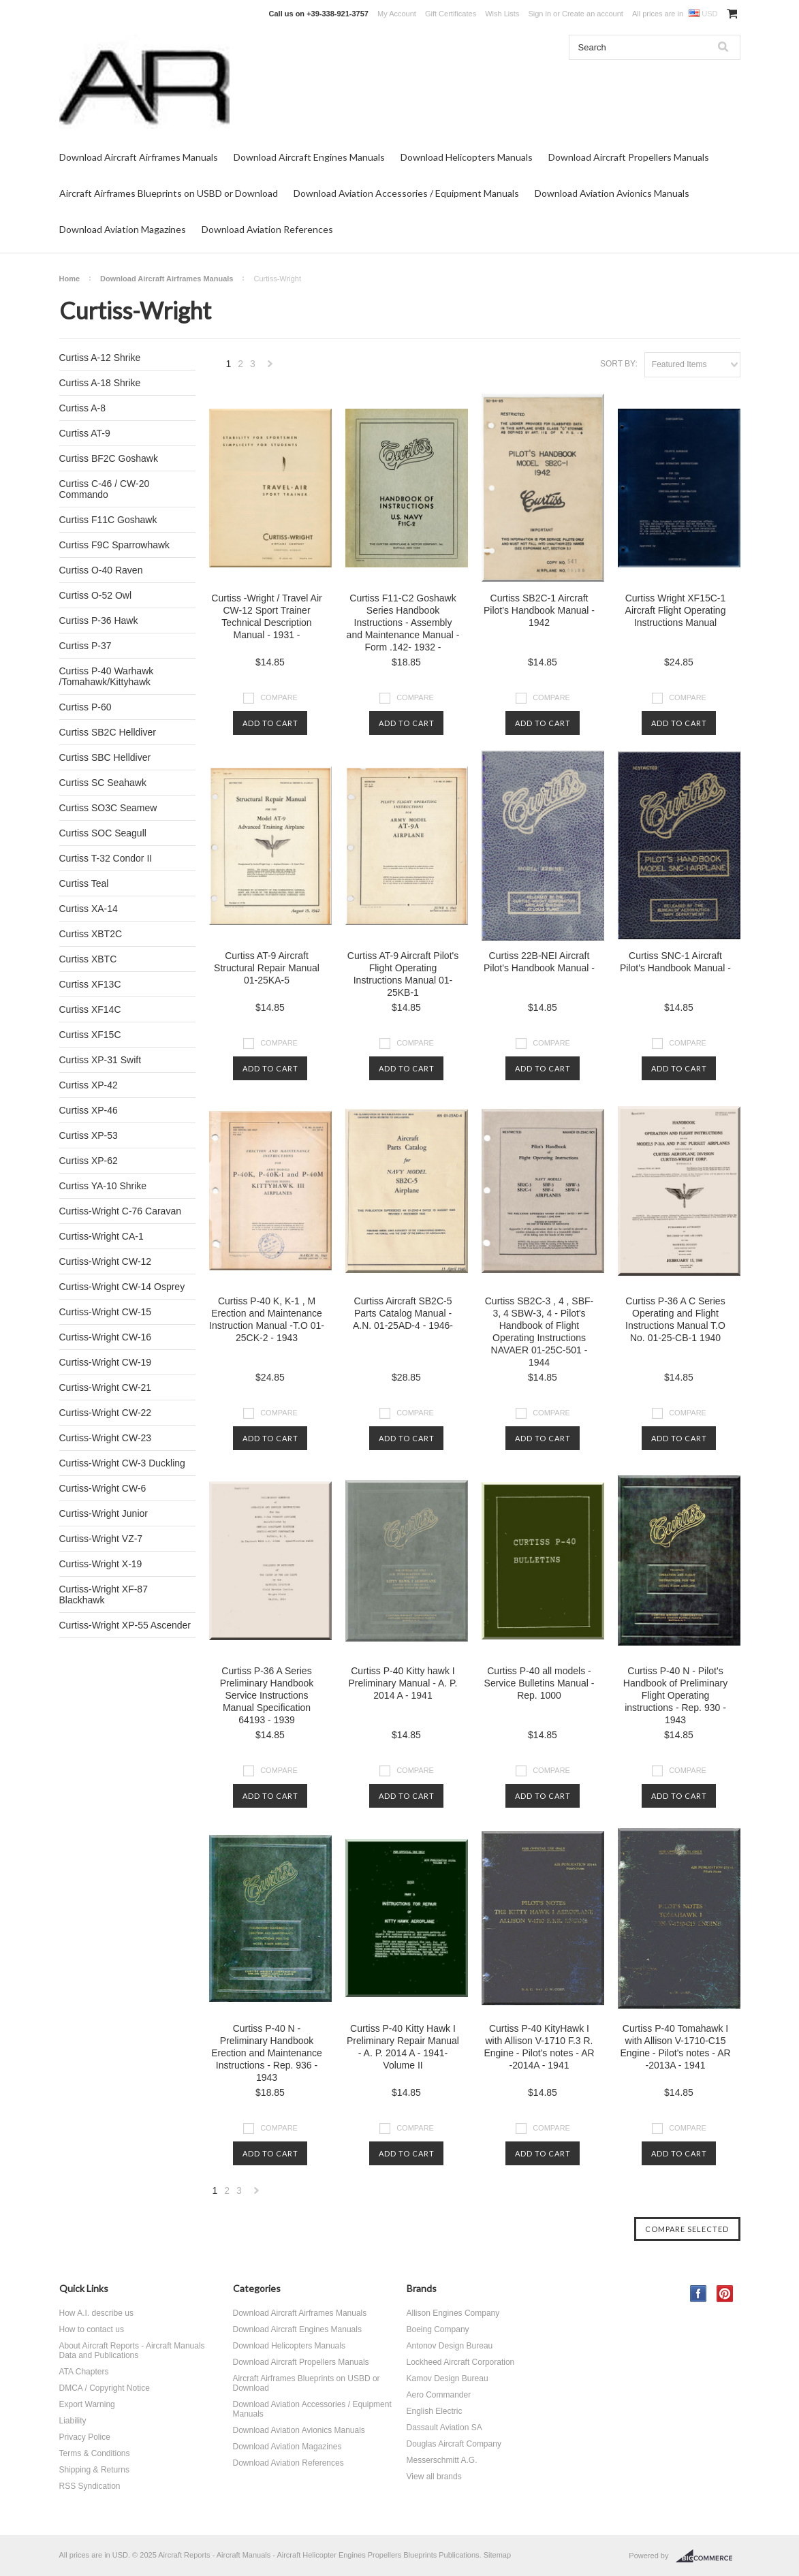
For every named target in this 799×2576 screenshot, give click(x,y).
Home (69, 278)
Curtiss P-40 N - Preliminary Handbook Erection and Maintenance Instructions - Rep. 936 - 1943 (266, 2053)
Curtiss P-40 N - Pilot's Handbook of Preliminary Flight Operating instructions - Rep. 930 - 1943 (675, 1695)
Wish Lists (502, 14)
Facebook (698, 2293)
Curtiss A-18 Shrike (100, 382)
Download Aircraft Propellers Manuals (628, 157)
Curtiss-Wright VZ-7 (101, 1538)
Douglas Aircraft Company (454, 2444)
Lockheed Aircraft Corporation (461, 2362)
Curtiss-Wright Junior (103, 1513)
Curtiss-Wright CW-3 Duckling (122, 1463)
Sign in (539, 14)
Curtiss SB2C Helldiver (107, 732)
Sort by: (619, 363)
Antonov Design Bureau (450, 2346)
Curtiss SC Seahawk (102, 782)
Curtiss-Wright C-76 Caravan (120, 1211)
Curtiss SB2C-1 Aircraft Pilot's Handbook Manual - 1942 (539, 610)
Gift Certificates (450, 14)
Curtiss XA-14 (88, 908)
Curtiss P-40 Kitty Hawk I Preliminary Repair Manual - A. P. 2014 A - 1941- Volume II (403, 2047)
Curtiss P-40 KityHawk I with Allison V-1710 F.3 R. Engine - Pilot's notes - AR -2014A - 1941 (539, 2047)
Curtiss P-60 (85, 707)
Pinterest (725, 2293)
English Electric (435, 2411)
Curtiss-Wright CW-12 (105, 1261)
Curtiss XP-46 (88, 1110)
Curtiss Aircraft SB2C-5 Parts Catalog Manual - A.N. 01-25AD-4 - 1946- (403, 1313)
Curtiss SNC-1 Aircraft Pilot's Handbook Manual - (675, 961)
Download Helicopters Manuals (467, 157)
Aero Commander (439, 2395)
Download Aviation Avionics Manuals (612, 193)
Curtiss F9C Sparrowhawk (114, 544)
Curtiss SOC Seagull (102, 833)
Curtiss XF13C (90, 984)
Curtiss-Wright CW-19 (105, 1362)
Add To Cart (270, 723)
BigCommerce (708, 2556)
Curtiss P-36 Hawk (98, 620)
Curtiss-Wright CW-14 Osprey (122, 1286)
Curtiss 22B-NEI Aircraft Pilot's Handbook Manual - (539, 961)
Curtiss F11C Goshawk (108, 519)
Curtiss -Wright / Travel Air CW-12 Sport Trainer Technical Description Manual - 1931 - (266, 616)
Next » (270, 367)
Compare (279, 697)
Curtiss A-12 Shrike (100, 357)
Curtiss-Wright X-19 (100, 1563)
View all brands (434, 2476)
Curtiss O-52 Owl (95, 595)
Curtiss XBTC (88, 959)
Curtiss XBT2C (91, 933)
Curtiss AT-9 (84, 433)
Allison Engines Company (453, 2313)
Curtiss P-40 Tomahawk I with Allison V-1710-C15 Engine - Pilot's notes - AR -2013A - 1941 (675, 2047)
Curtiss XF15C (90, 1034)
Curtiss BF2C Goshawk (108, 458)
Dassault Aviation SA (444, 2427)
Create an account (592, 14)
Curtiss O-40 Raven (101, 570)
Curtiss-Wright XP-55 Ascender (125, 1625)
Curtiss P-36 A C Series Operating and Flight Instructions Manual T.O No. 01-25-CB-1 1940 (675, 1319)
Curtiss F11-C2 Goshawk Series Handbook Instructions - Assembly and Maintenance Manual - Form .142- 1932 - (403, 623)
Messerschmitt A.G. (442, 2460)
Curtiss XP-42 (88, 1085)
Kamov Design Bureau (447, 2378)
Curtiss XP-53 (88, 1135)
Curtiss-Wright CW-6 (102, 1488)
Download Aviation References (267, 229)
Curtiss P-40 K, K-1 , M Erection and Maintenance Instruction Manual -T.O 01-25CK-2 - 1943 (266, 1319)
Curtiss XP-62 (88, 1160)
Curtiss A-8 (82, 408)
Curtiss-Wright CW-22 (105, 1412)
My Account (396, 14)
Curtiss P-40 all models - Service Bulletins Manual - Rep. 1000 (539, 1683)
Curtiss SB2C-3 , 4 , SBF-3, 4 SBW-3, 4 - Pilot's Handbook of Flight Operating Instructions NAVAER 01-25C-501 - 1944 (539, 1331)
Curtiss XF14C (90, 1009)
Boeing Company (438, 2329)
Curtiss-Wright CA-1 (101, 1236)
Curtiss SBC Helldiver (105, 757)
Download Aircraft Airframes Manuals (138, 157)
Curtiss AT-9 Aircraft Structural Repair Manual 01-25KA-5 (266, 968)
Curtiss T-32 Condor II (106, 858)
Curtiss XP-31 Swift (100, 1059)
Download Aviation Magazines (122, 229)
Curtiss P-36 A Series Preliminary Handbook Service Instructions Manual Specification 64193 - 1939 (267, 1695)
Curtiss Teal (84, 883)
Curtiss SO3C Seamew (108, 807)
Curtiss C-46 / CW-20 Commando (104, 489)
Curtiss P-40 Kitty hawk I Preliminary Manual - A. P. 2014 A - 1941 (402, 1683)
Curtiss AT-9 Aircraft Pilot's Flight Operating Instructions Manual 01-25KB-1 (402, 974)
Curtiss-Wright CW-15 (105, 1311)
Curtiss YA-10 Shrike (103, 1185)
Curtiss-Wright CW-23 (105, 1437)
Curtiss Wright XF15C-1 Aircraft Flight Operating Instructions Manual (675, 610)
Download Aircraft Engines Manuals (309, 157)
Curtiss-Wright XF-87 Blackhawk (103, 1594)
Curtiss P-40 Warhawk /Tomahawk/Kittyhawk (106, 676)
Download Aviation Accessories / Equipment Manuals (406, 193)
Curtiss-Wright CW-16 (105, 1337)
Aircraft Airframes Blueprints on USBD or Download (168, 193)
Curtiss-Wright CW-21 (105, 1387)
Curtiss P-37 (85, 645)
